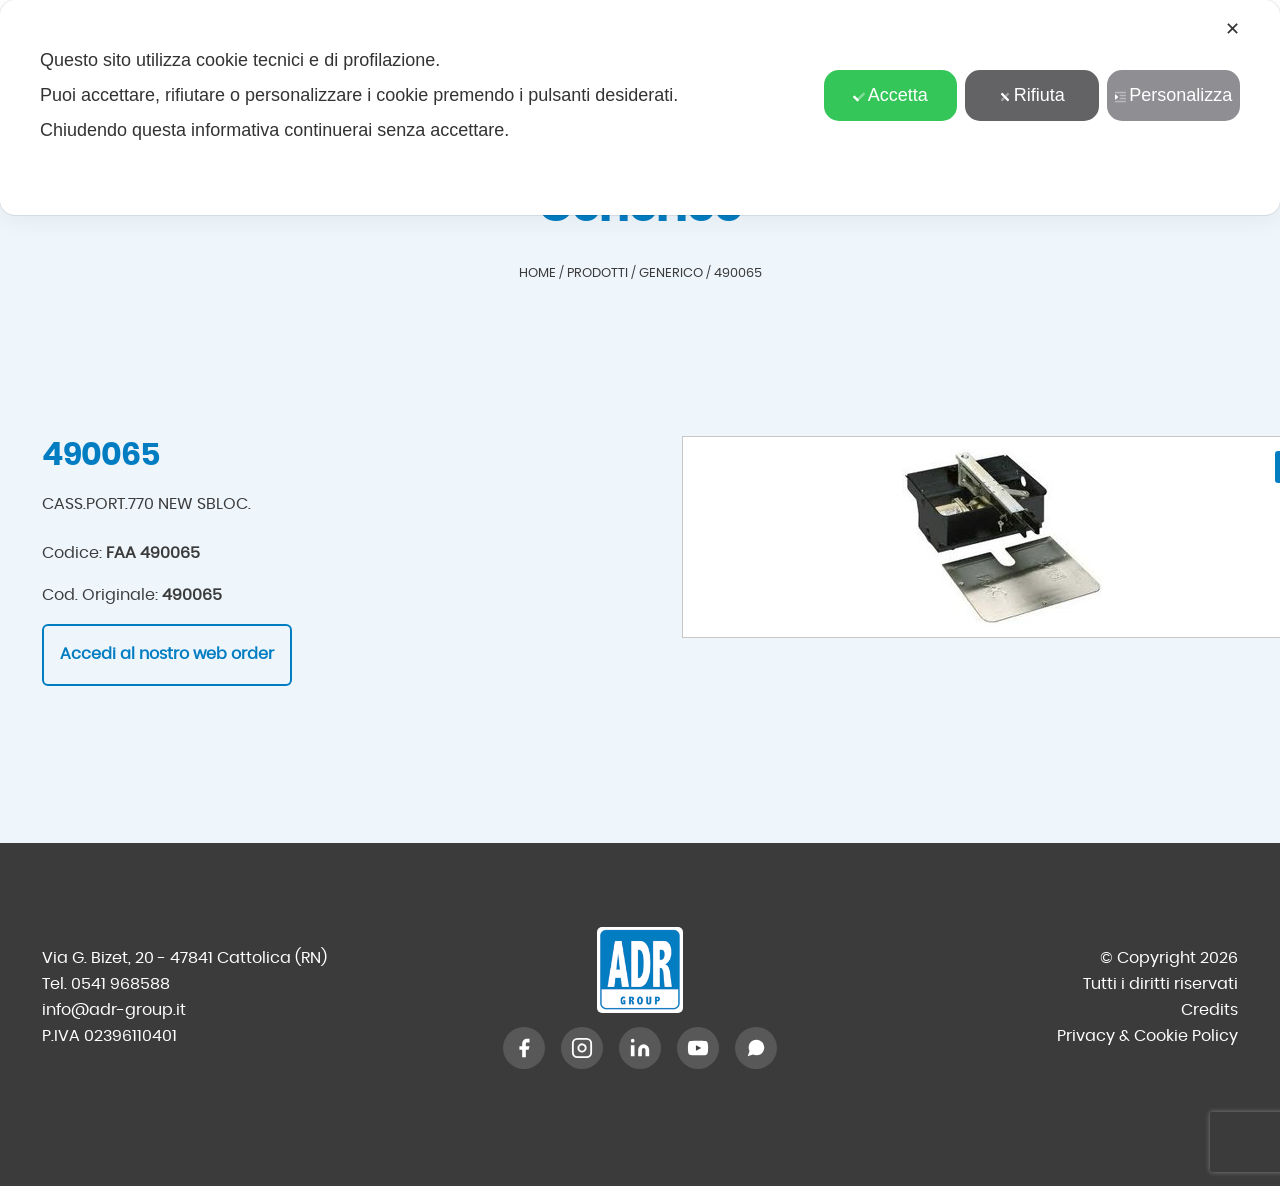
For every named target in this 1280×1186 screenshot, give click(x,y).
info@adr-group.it (114, 1010)
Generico (671, 273)
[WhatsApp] (756, 1048)
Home (537, 273)
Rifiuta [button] (1032, 95)
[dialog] (640, 107)
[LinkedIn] (640, 1048)
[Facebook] (524, 1048)
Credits (1209, 1010)
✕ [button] (1232, 29)
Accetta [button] (890, 95)
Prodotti (597, 273)
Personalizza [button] (1173, 95)
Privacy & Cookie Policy (1147, 1036)
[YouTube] (698, 1048)
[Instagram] (582, 1048)
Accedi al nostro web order (167, 654)
